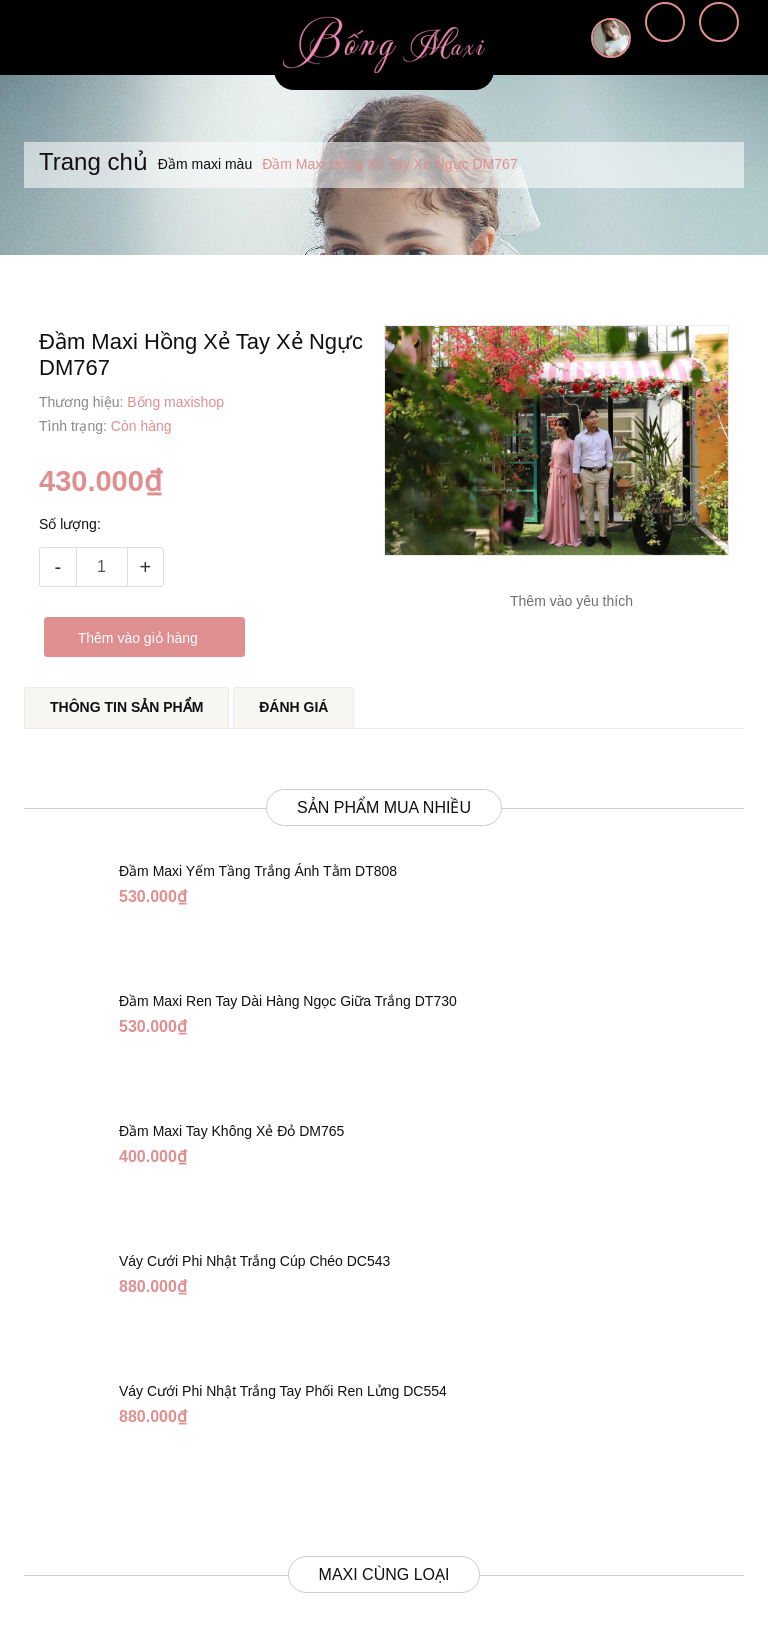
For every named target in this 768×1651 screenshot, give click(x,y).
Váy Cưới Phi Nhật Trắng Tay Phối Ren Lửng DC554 (283, 1369)
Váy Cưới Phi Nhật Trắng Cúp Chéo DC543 (254, 1239)
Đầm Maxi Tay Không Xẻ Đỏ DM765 (231, 1109)
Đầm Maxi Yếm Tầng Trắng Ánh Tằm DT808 (258, 849)
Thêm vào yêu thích (571, 601)
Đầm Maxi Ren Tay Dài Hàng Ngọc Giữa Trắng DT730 (288, 979)
